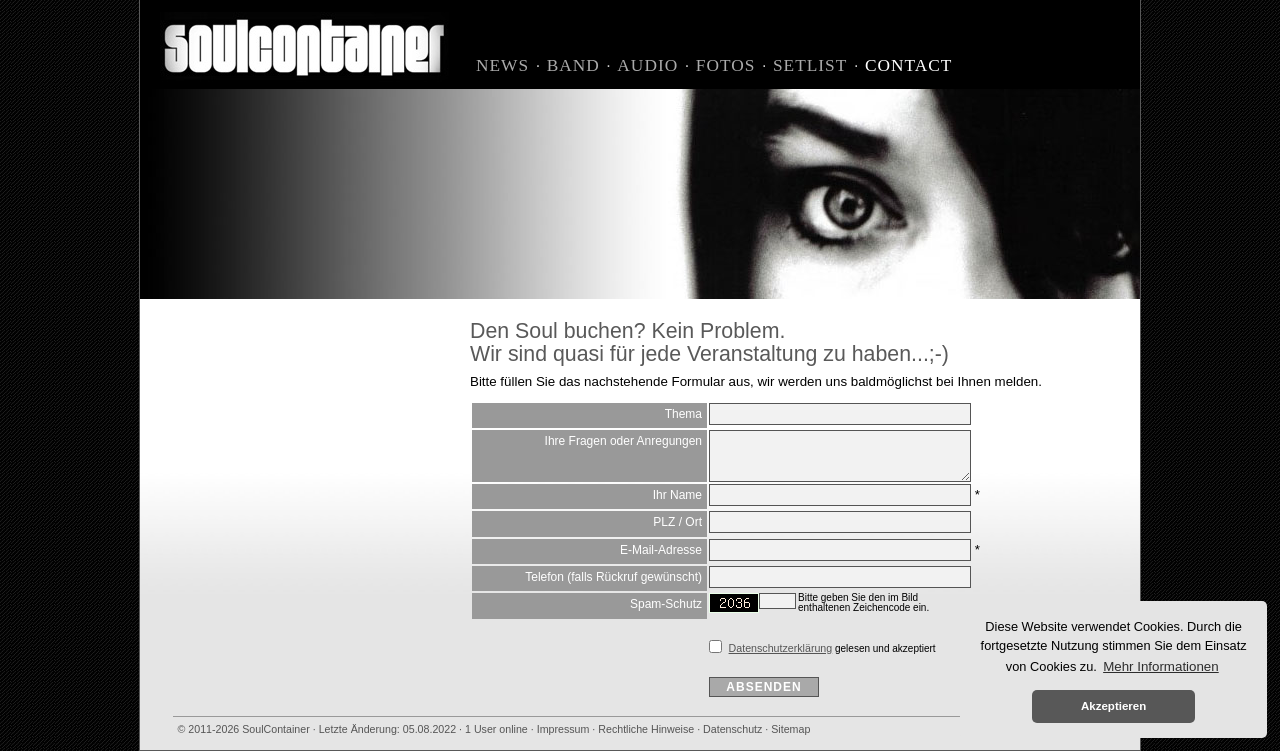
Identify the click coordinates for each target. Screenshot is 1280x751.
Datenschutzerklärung (781, 648)
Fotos (726, 65)
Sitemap (790, 729)
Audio (647, 65)
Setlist (810, 65)
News (502, 65)
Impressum (563, 729)
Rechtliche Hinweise (646, 729)
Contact (908, 65)
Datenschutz (732, 729)
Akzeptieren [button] (1113, 706)
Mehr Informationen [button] (1161, 666)
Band (573, 65)
